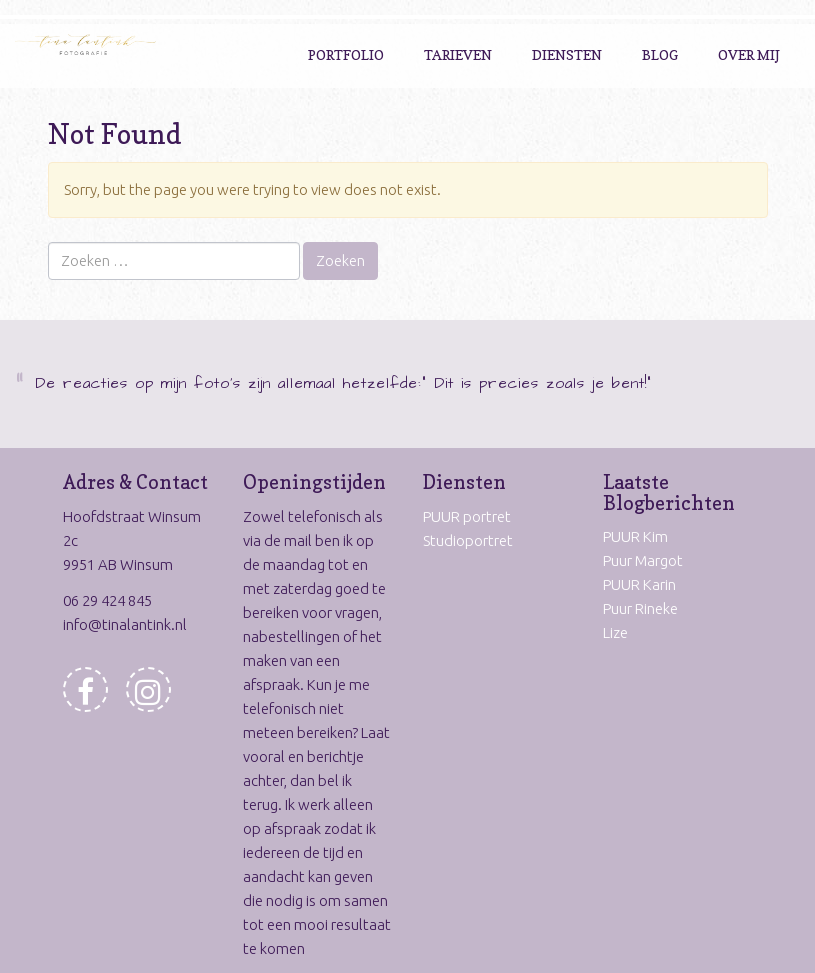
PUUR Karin (639, 584)
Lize (615, 632)
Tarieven (458, 54)
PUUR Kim (635, 536)
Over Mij (749, 54)
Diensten (567, 54)
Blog (660, 54)
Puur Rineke (640, 608)
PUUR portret (467, 516)
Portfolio (346, 54)
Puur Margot (643, 560)
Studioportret (468, 540)
